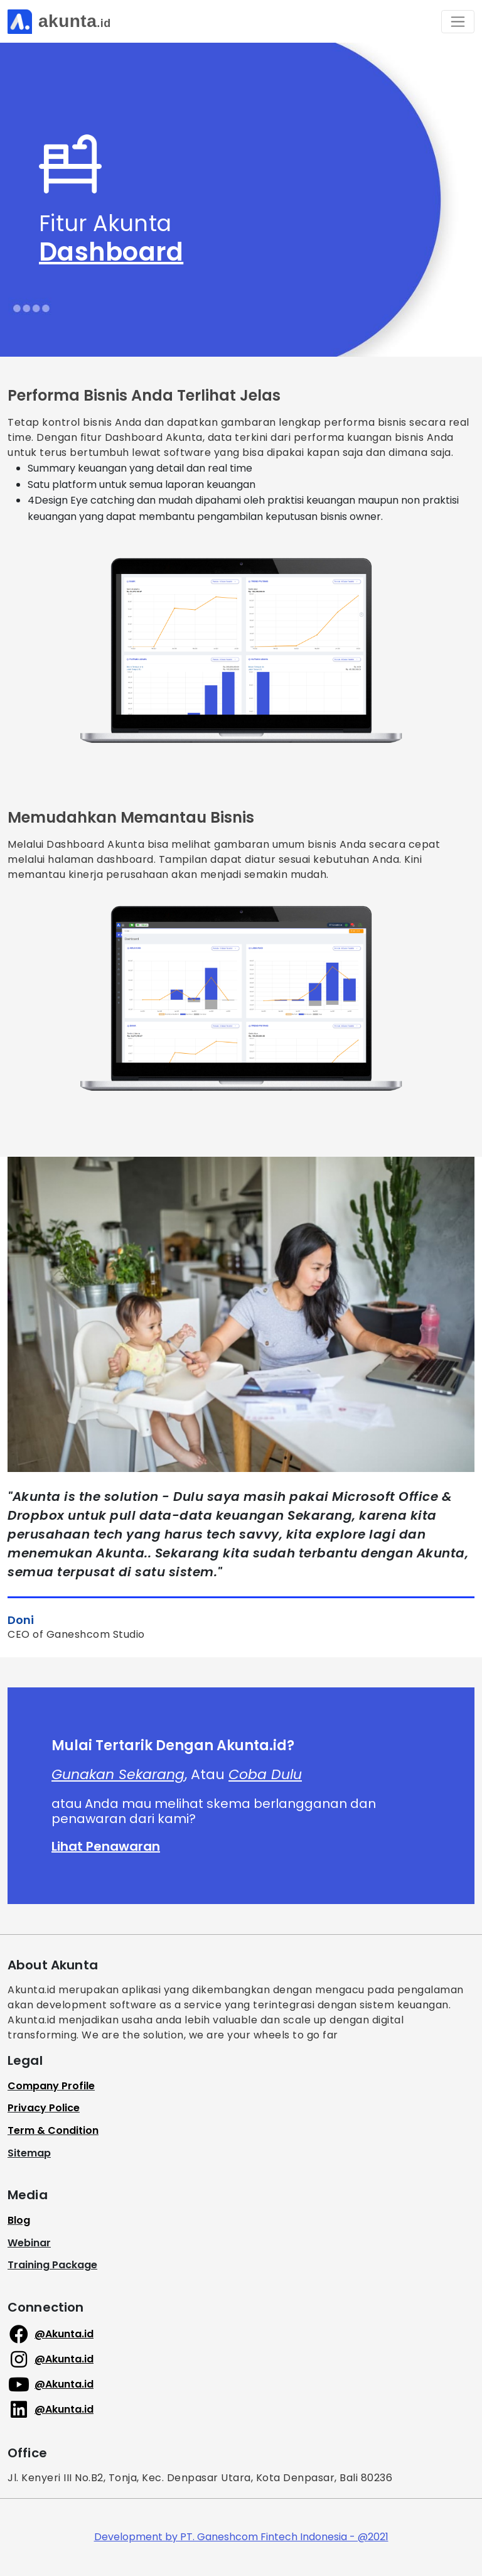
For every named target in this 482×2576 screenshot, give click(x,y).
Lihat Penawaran (105, 1846)
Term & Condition (53, 2130)
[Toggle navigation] (457, 21)
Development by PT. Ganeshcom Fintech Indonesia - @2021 (241, 2537)
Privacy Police (44, 2108)
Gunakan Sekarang (118, 1774)
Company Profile (51, 2086)
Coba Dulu (265, 1774)
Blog (19, 2220)
